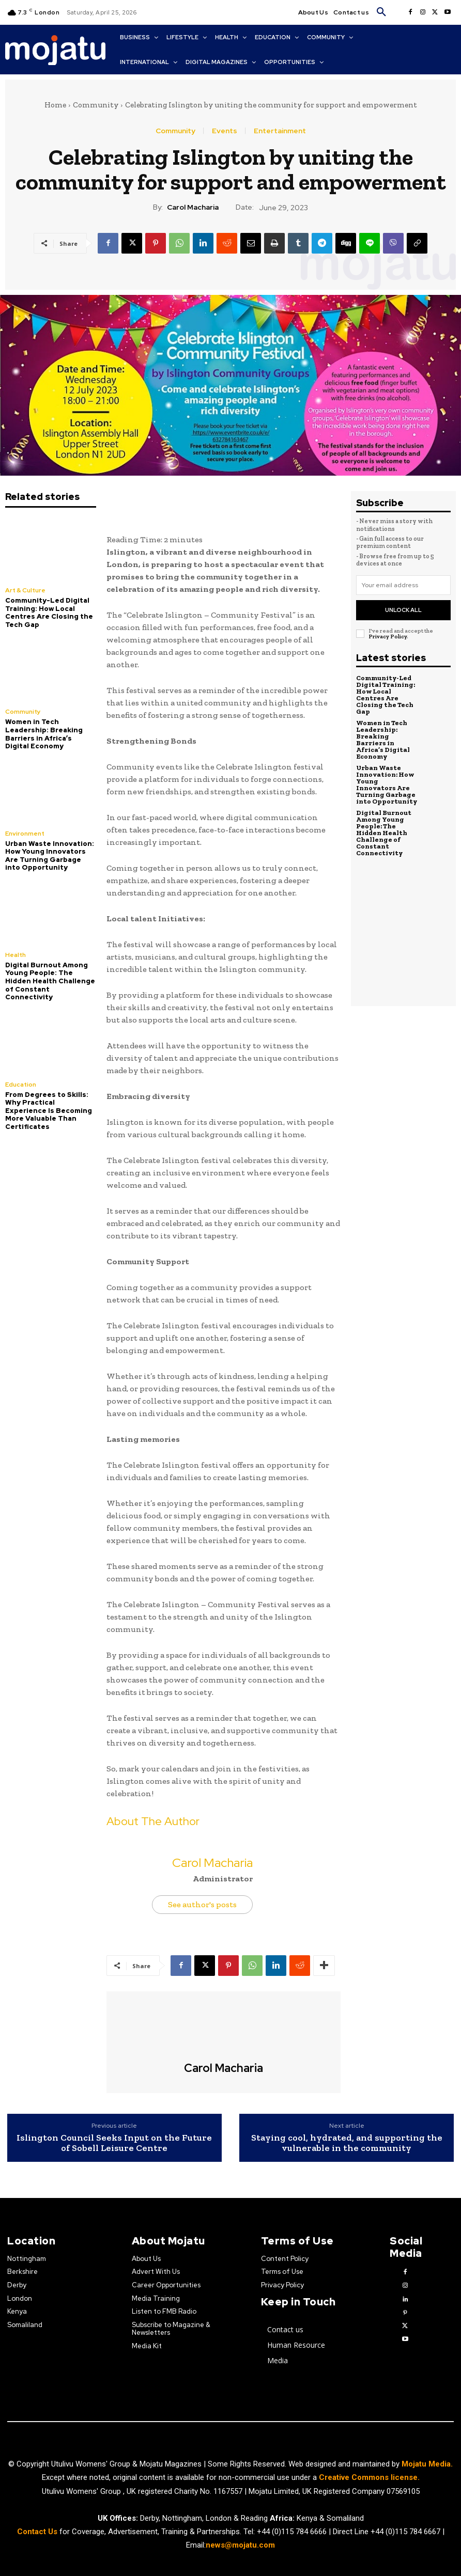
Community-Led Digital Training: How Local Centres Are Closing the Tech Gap (49, 612)
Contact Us (38, 2531)
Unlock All (403, 610)
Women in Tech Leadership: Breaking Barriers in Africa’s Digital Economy (44, 733)
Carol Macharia (193, 207)
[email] (403, 585)
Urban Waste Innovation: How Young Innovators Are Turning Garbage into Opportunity (49, 855)
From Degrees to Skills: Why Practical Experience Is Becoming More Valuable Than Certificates (48, 1110)
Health (15, 955)
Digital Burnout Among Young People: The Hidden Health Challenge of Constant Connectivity (50, 981)
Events (224, 130)
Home (55, 104)
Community (95, 104)
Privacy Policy (387, 636)
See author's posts (202, 1904)
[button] (381, 12)
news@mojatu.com (240, 2544)
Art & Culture (25, 590)
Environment (24, 833)
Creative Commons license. (369, 2477)
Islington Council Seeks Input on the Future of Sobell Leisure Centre (114, 2143)
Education (20, 1084)
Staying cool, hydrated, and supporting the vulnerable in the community (346, 2143)
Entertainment (280, 130)
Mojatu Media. (427, 2464)
